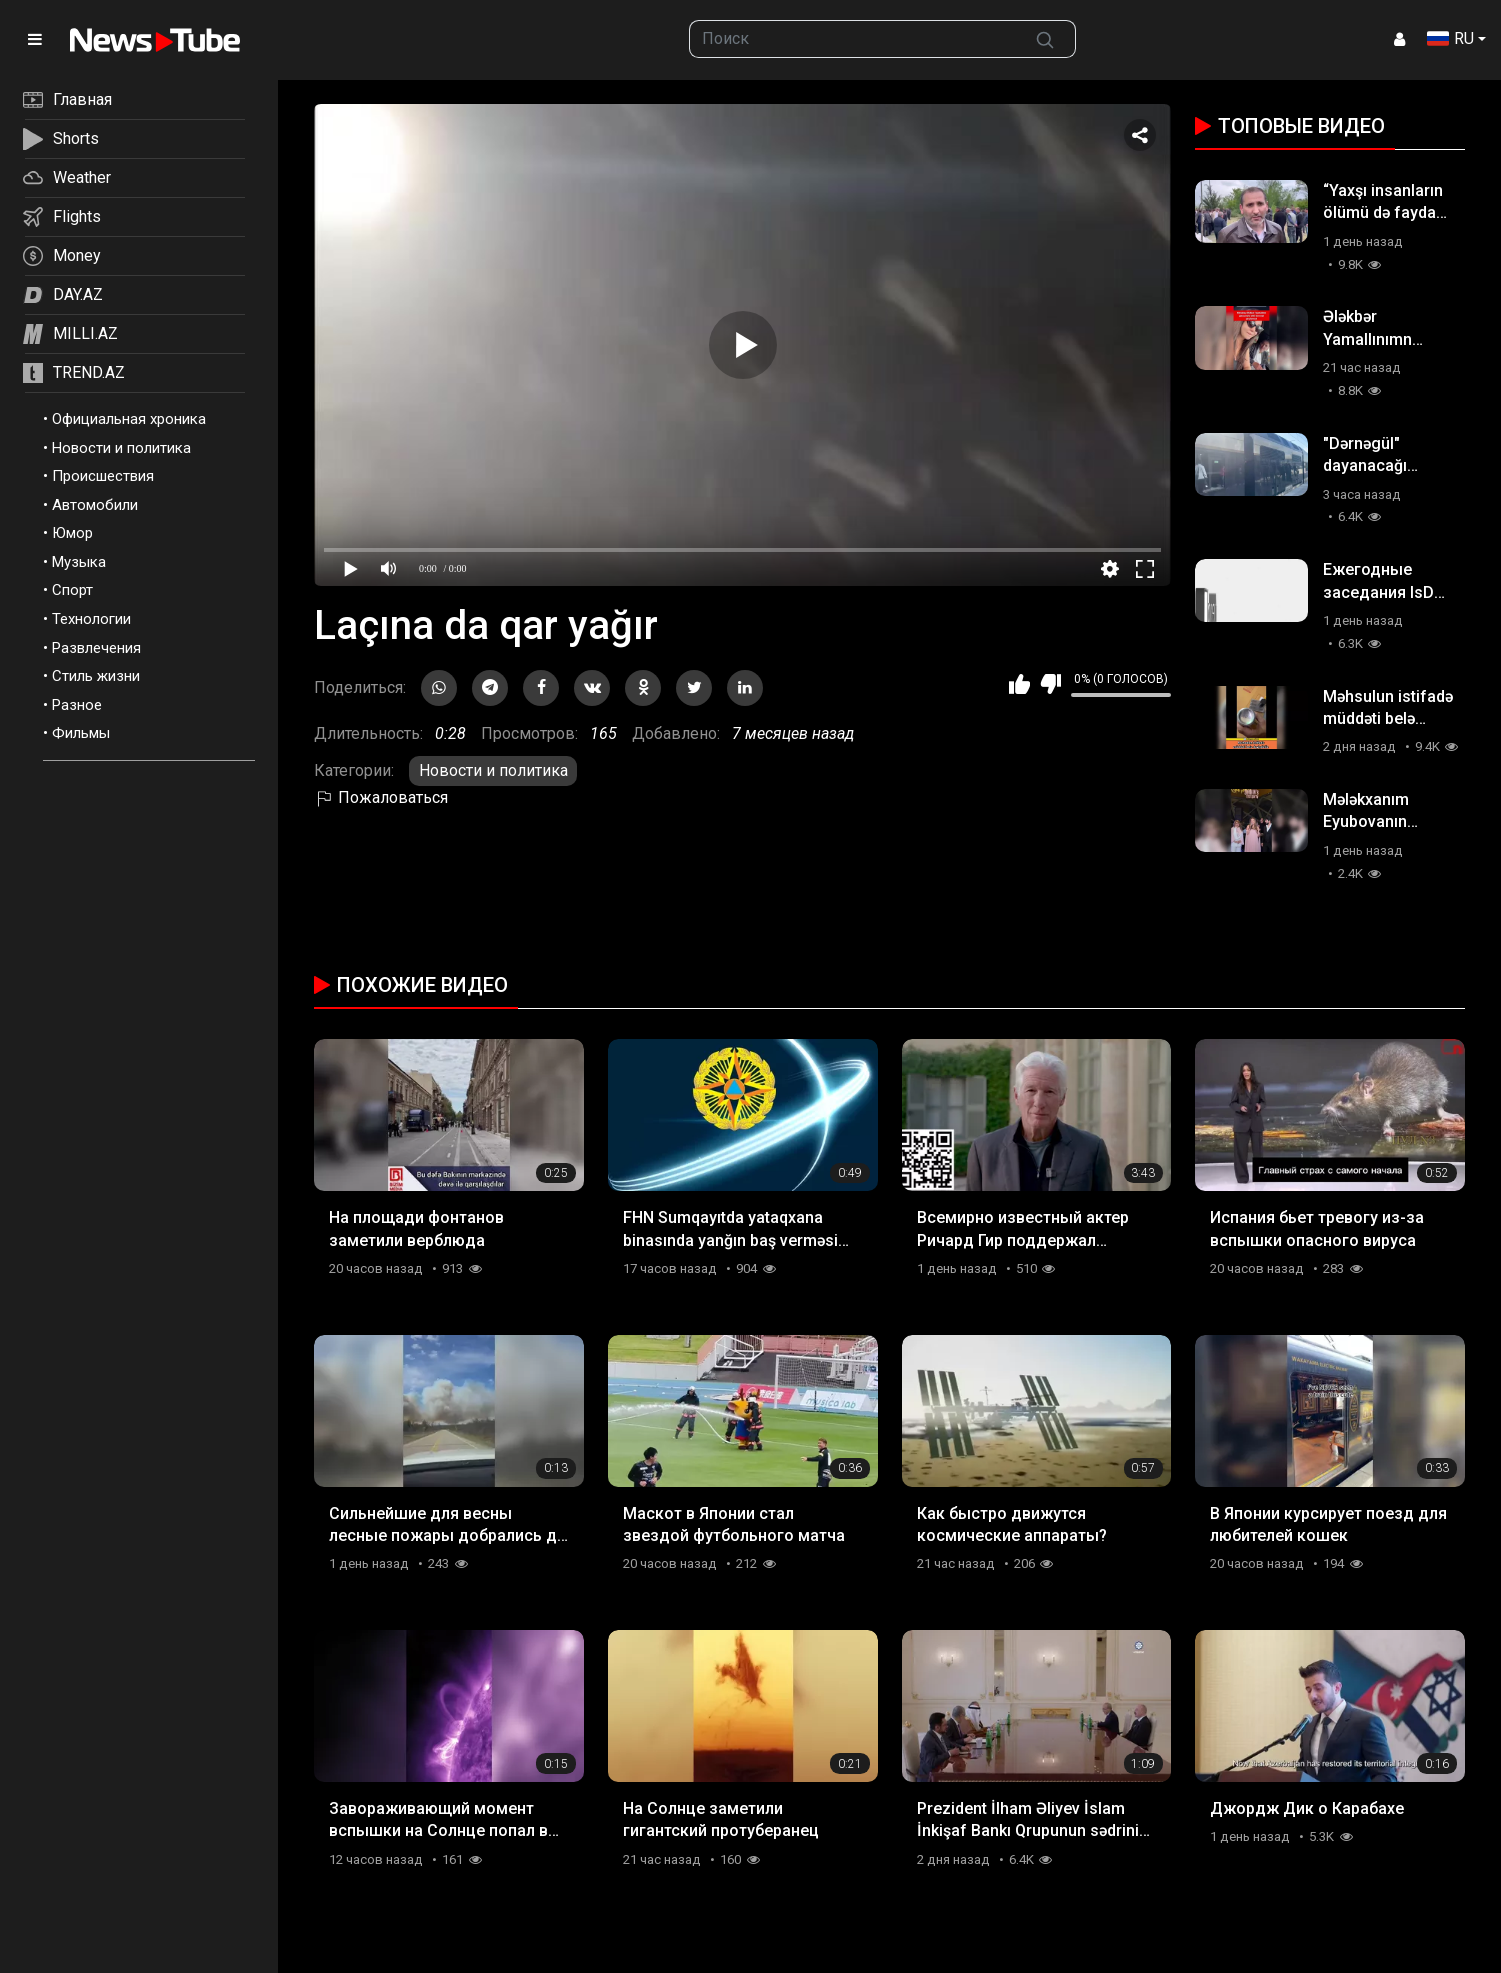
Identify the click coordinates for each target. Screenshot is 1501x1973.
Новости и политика (121, 448)
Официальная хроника (129, 419)
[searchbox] (852, 39)
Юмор (72, 533)
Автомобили (95, 505)
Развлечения (96, 648)
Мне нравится (1019, 684)
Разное (77, 705)
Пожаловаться (381, 797)
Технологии (91, 619)
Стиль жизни (96, 676)
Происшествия (103, 476)
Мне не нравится (1050, 684)
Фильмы (81, 733)
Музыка (79, 562)
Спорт (72, 590)
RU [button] (1450, 38)
